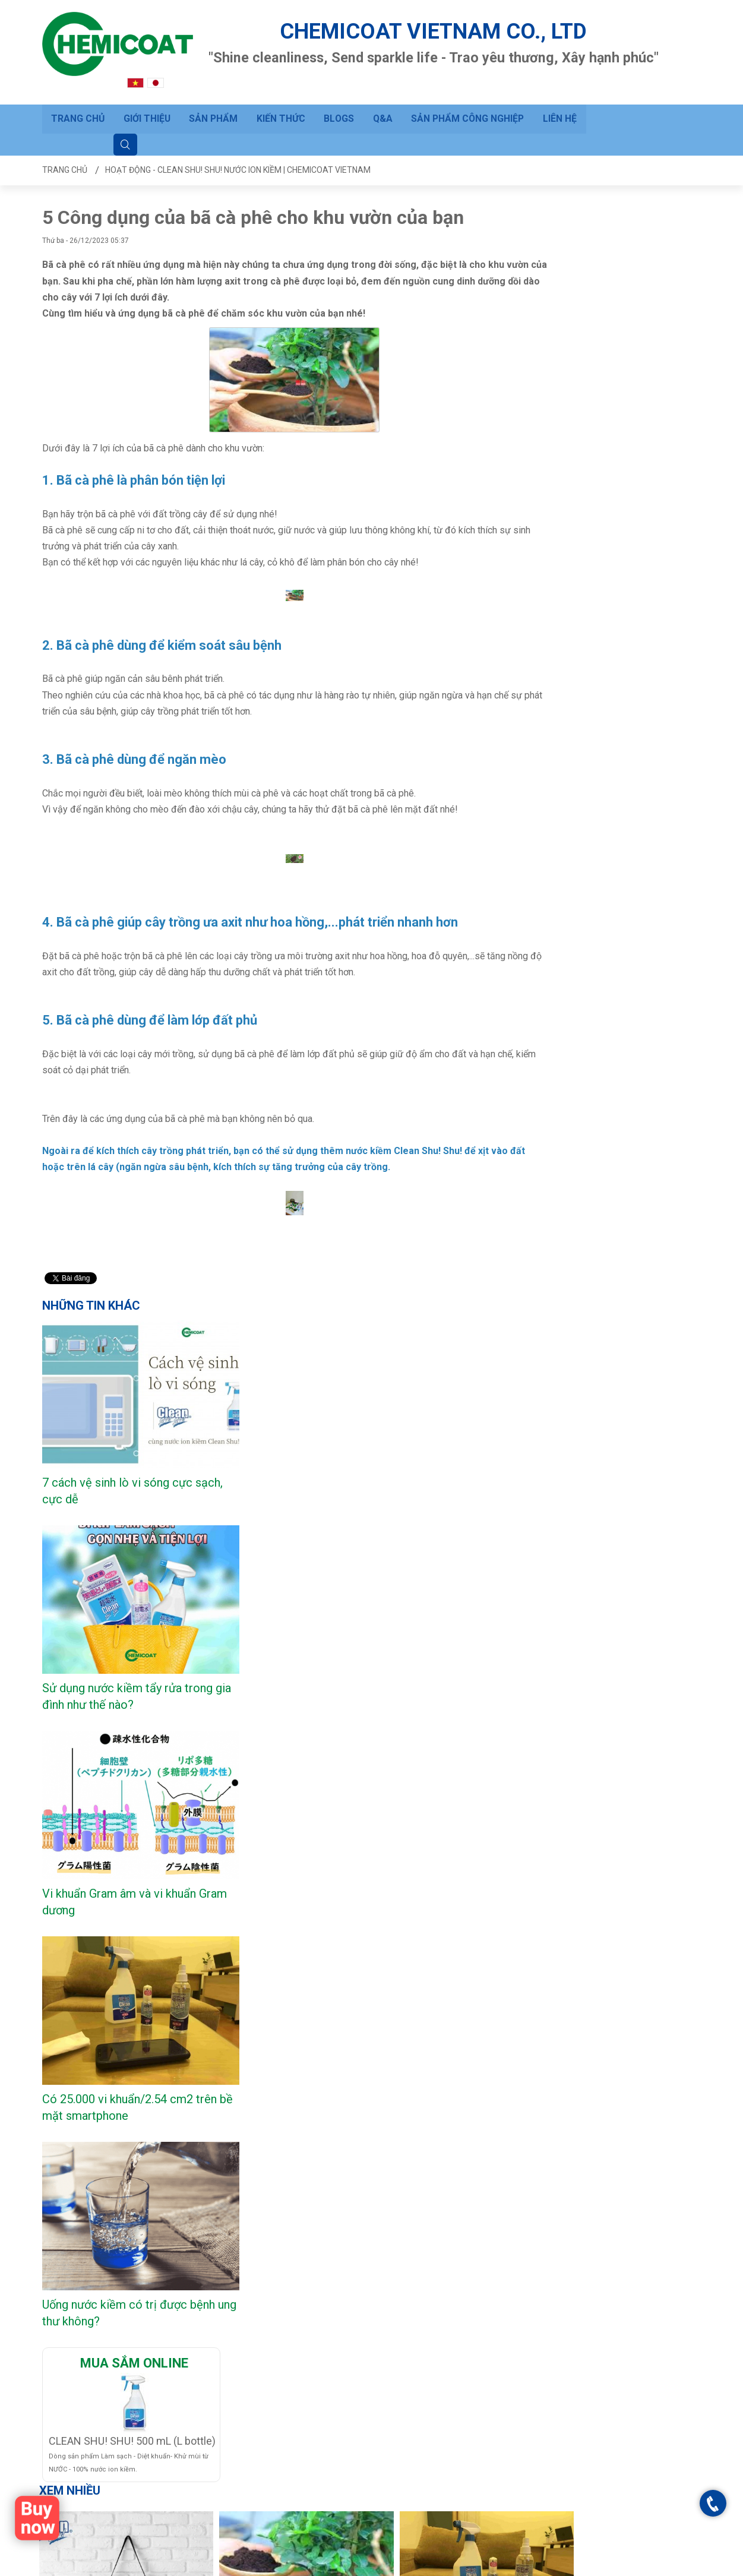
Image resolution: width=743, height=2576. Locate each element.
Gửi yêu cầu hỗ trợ (189, 2403)
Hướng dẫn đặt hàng (192, 2420)
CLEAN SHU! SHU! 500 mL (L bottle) (132, 1870)
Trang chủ (78, 95)
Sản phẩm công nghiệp (465, 95)
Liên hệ (557, 95)
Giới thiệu (146, 95)
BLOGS (337, 95)
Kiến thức (279, 95)
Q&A (380, 95)
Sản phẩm (213, 95)
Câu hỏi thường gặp (191, 2386)
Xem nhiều (69, 1920)
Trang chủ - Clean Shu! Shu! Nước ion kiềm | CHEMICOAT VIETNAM (411, 2565)
